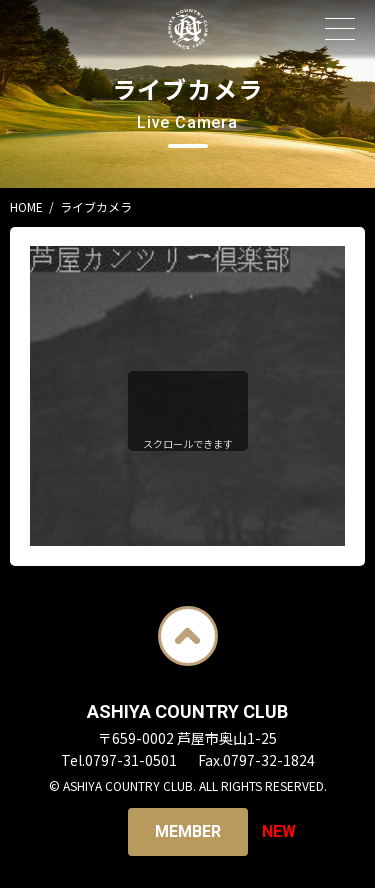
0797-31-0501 (131, 760)
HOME (26, 206)
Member (188, 831)
